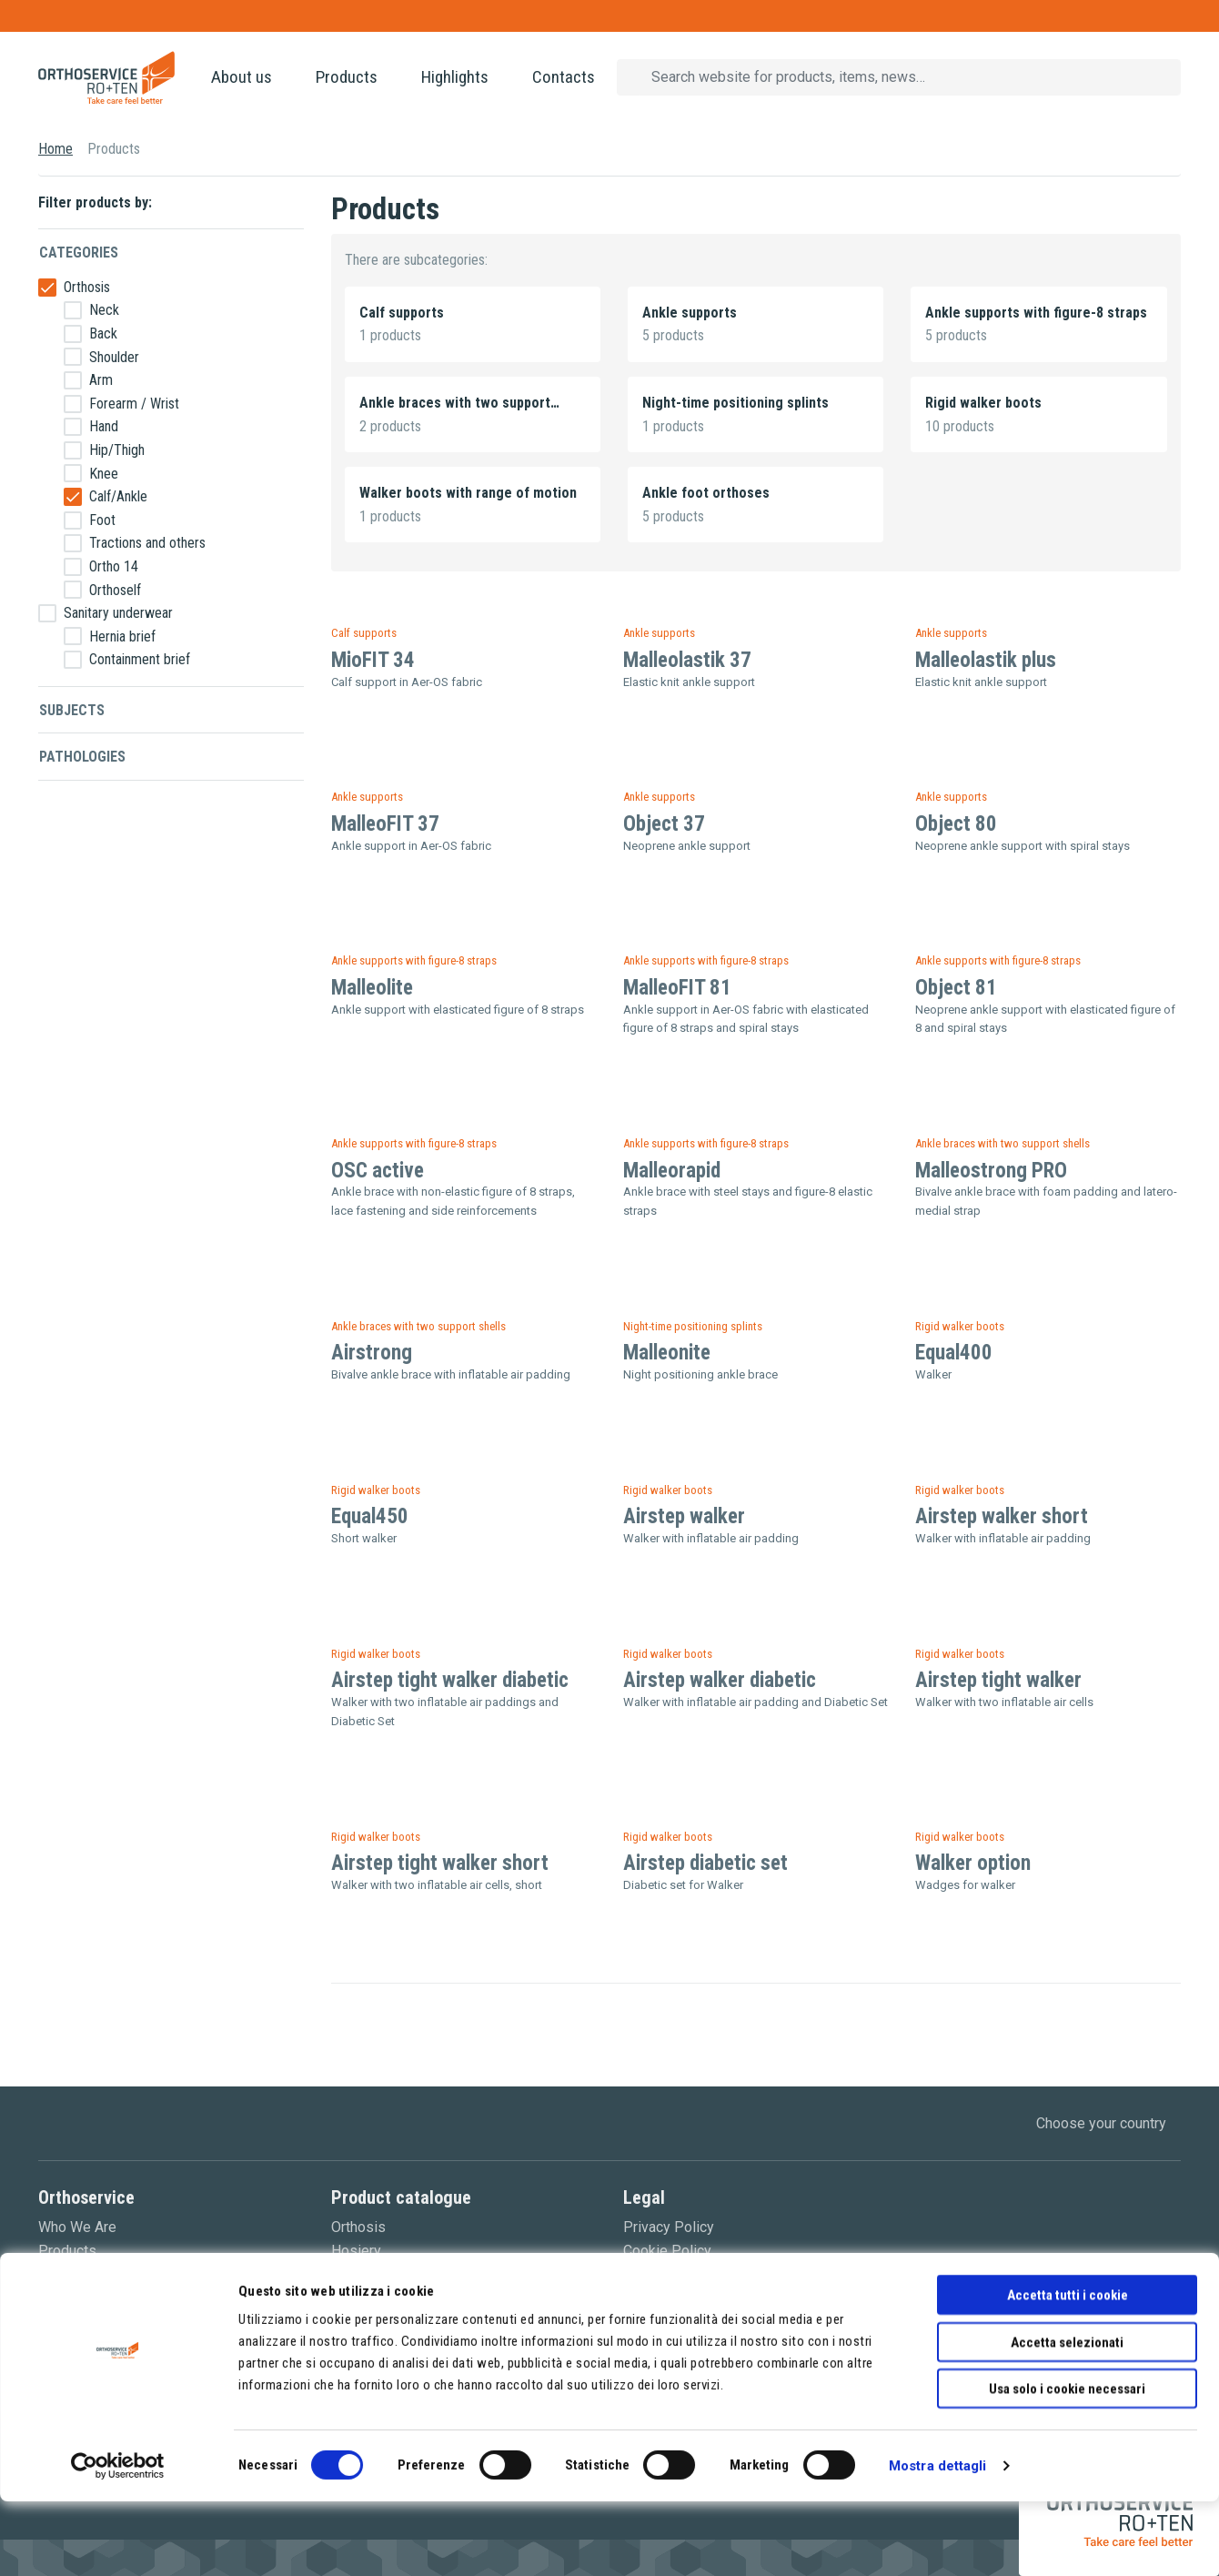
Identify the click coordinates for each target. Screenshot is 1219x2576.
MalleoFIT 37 (385, 824)
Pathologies (82, 756)
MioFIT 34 (373, 660)
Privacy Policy (668, 2227)
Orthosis (87, 287)
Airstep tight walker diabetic (450, 1680)
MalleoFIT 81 (677, 987)
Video (57, 2297)
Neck (104, 309)
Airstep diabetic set (705, 1863)
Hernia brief (122, 636)
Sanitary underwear (118, 612)
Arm (101, 380)
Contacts (563, 76)
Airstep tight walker (998, 1680)
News (57, 2273)
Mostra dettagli (938, 2540)
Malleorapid (671, 1170)
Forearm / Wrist (134, 403)
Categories (78, 252)
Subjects (72, 710)
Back (103, 333)
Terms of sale (667, 2273)
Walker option (973, 1863)
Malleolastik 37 (687, 660)
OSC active (377, 1170)
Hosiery (356, 2250)
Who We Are (77, 2227)
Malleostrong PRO (991, 1170)
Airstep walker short (1001, 1516)
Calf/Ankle (118, 496)
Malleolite (372, 987)
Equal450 (369, 1516)
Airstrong (371, 1352)
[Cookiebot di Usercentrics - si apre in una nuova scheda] (117, 2540)
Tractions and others (147, 542)
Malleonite (666, 1352)
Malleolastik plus (985, 660)
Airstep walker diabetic (719, 1680)
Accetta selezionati (1067, 2417)
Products (347, 76)
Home (55, 148)
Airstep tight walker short (440, 1863)
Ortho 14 (113, 566)
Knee (103, 473)
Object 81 (956, 987)
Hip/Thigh (117, 450)
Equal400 (953, 1352)
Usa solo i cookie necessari (1067, 2463)
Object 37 (664, 824)
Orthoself (115, 590)
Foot (102, 520)
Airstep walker (684, 1516)
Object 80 (956, 824)
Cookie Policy (667, 2250)
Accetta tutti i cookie (1067, 2369)
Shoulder (114, 357)
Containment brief (139, 659)
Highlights (455, 76)
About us (241, 76)
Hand (103, 426)
